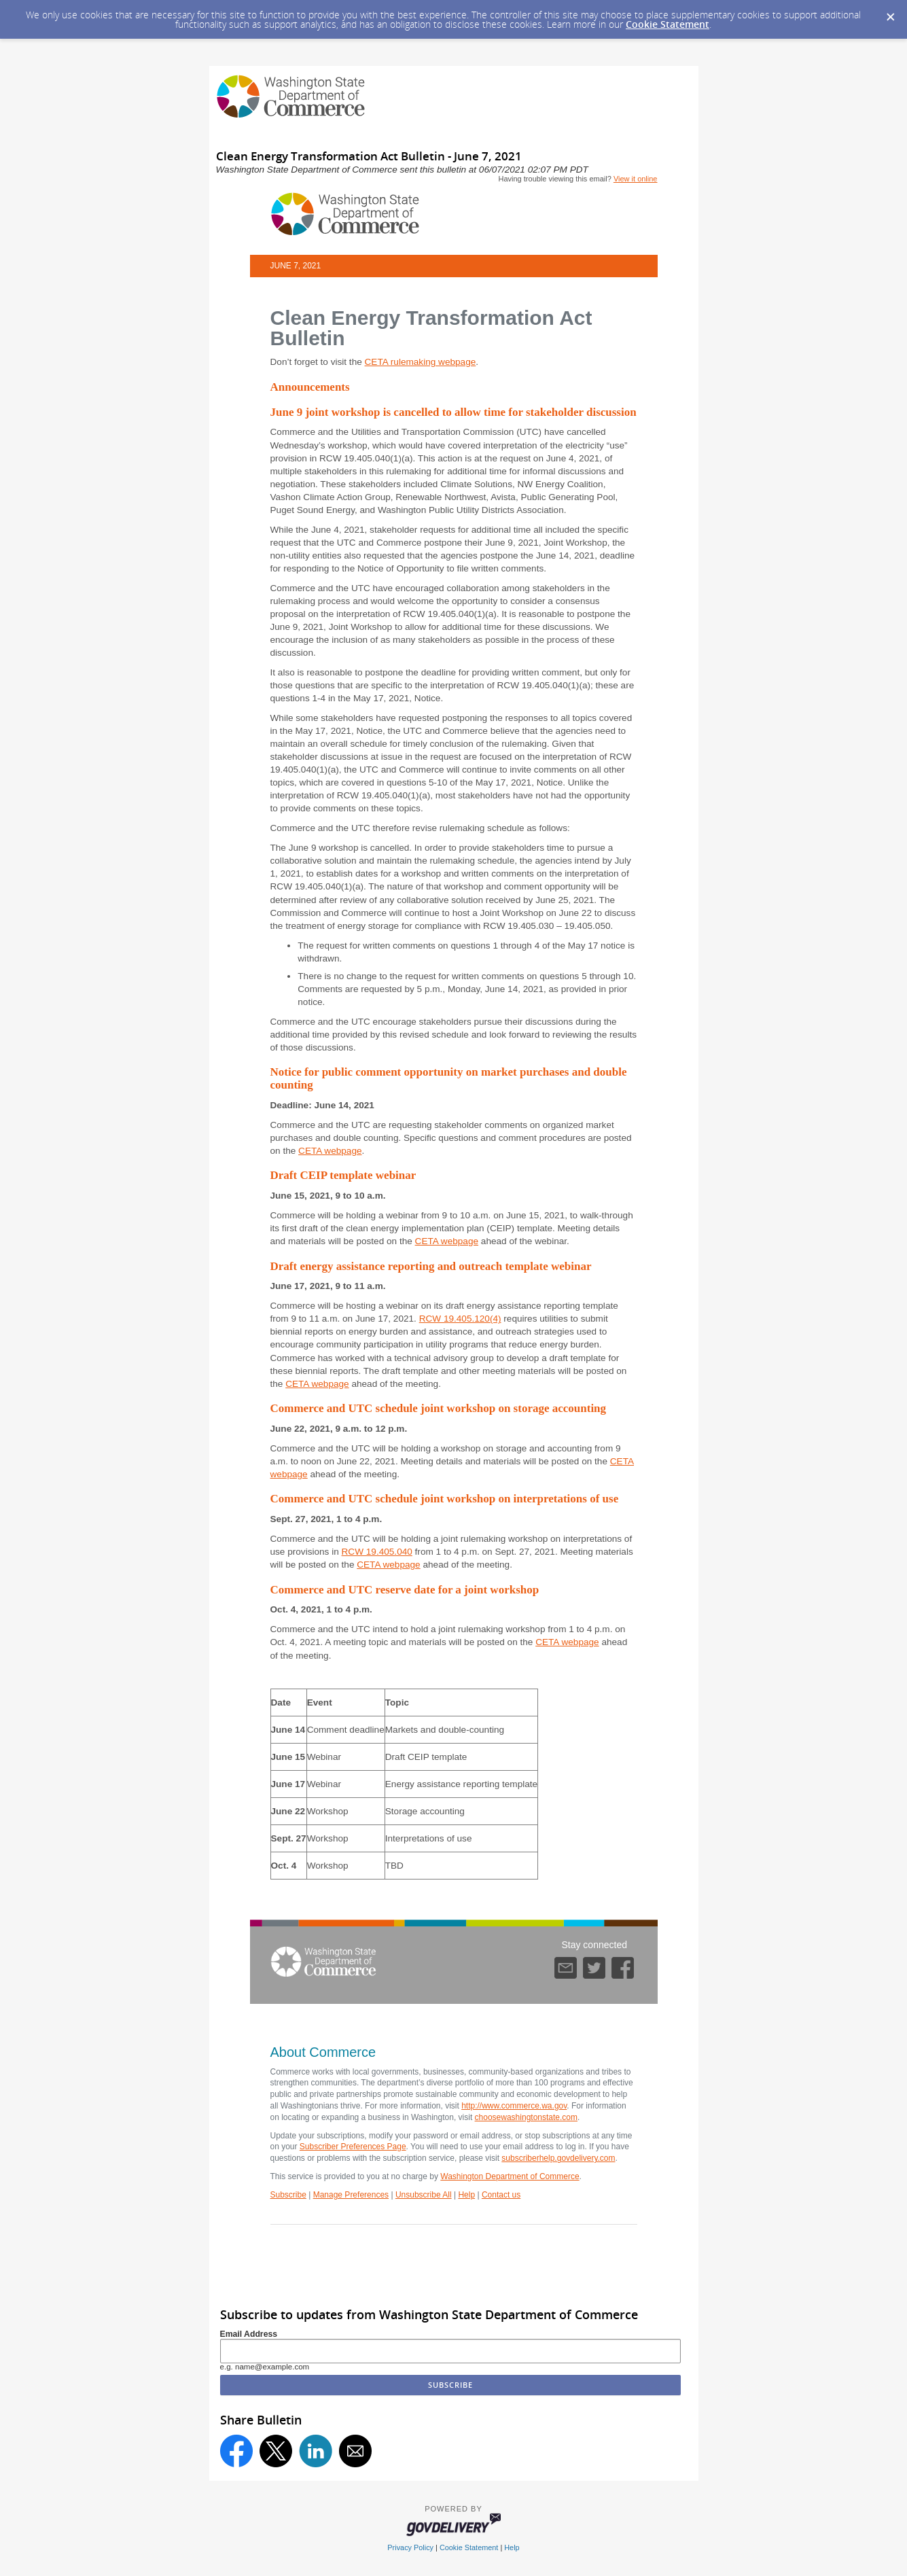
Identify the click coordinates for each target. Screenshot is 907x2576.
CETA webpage (329, 1151)
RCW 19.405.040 (377, 1552)
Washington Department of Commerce (509, 2176)
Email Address (249, 2334)
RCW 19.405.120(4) (460, 1318)
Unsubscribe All (423, 2195)
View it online (635, 179)
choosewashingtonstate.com (526, 2117)
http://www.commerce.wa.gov (514, 2106)
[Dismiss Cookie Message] (890, 13)
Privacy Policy (410, 2547)
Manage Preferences (351, 2195)
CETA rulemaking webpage (420, 362)
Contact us (501, 2195)
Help (466, 2195)
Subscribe (288, 2195)
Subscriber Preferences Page (353, 2146)
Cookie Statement (667, 24)
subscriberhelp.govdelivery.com (558, 2158)
